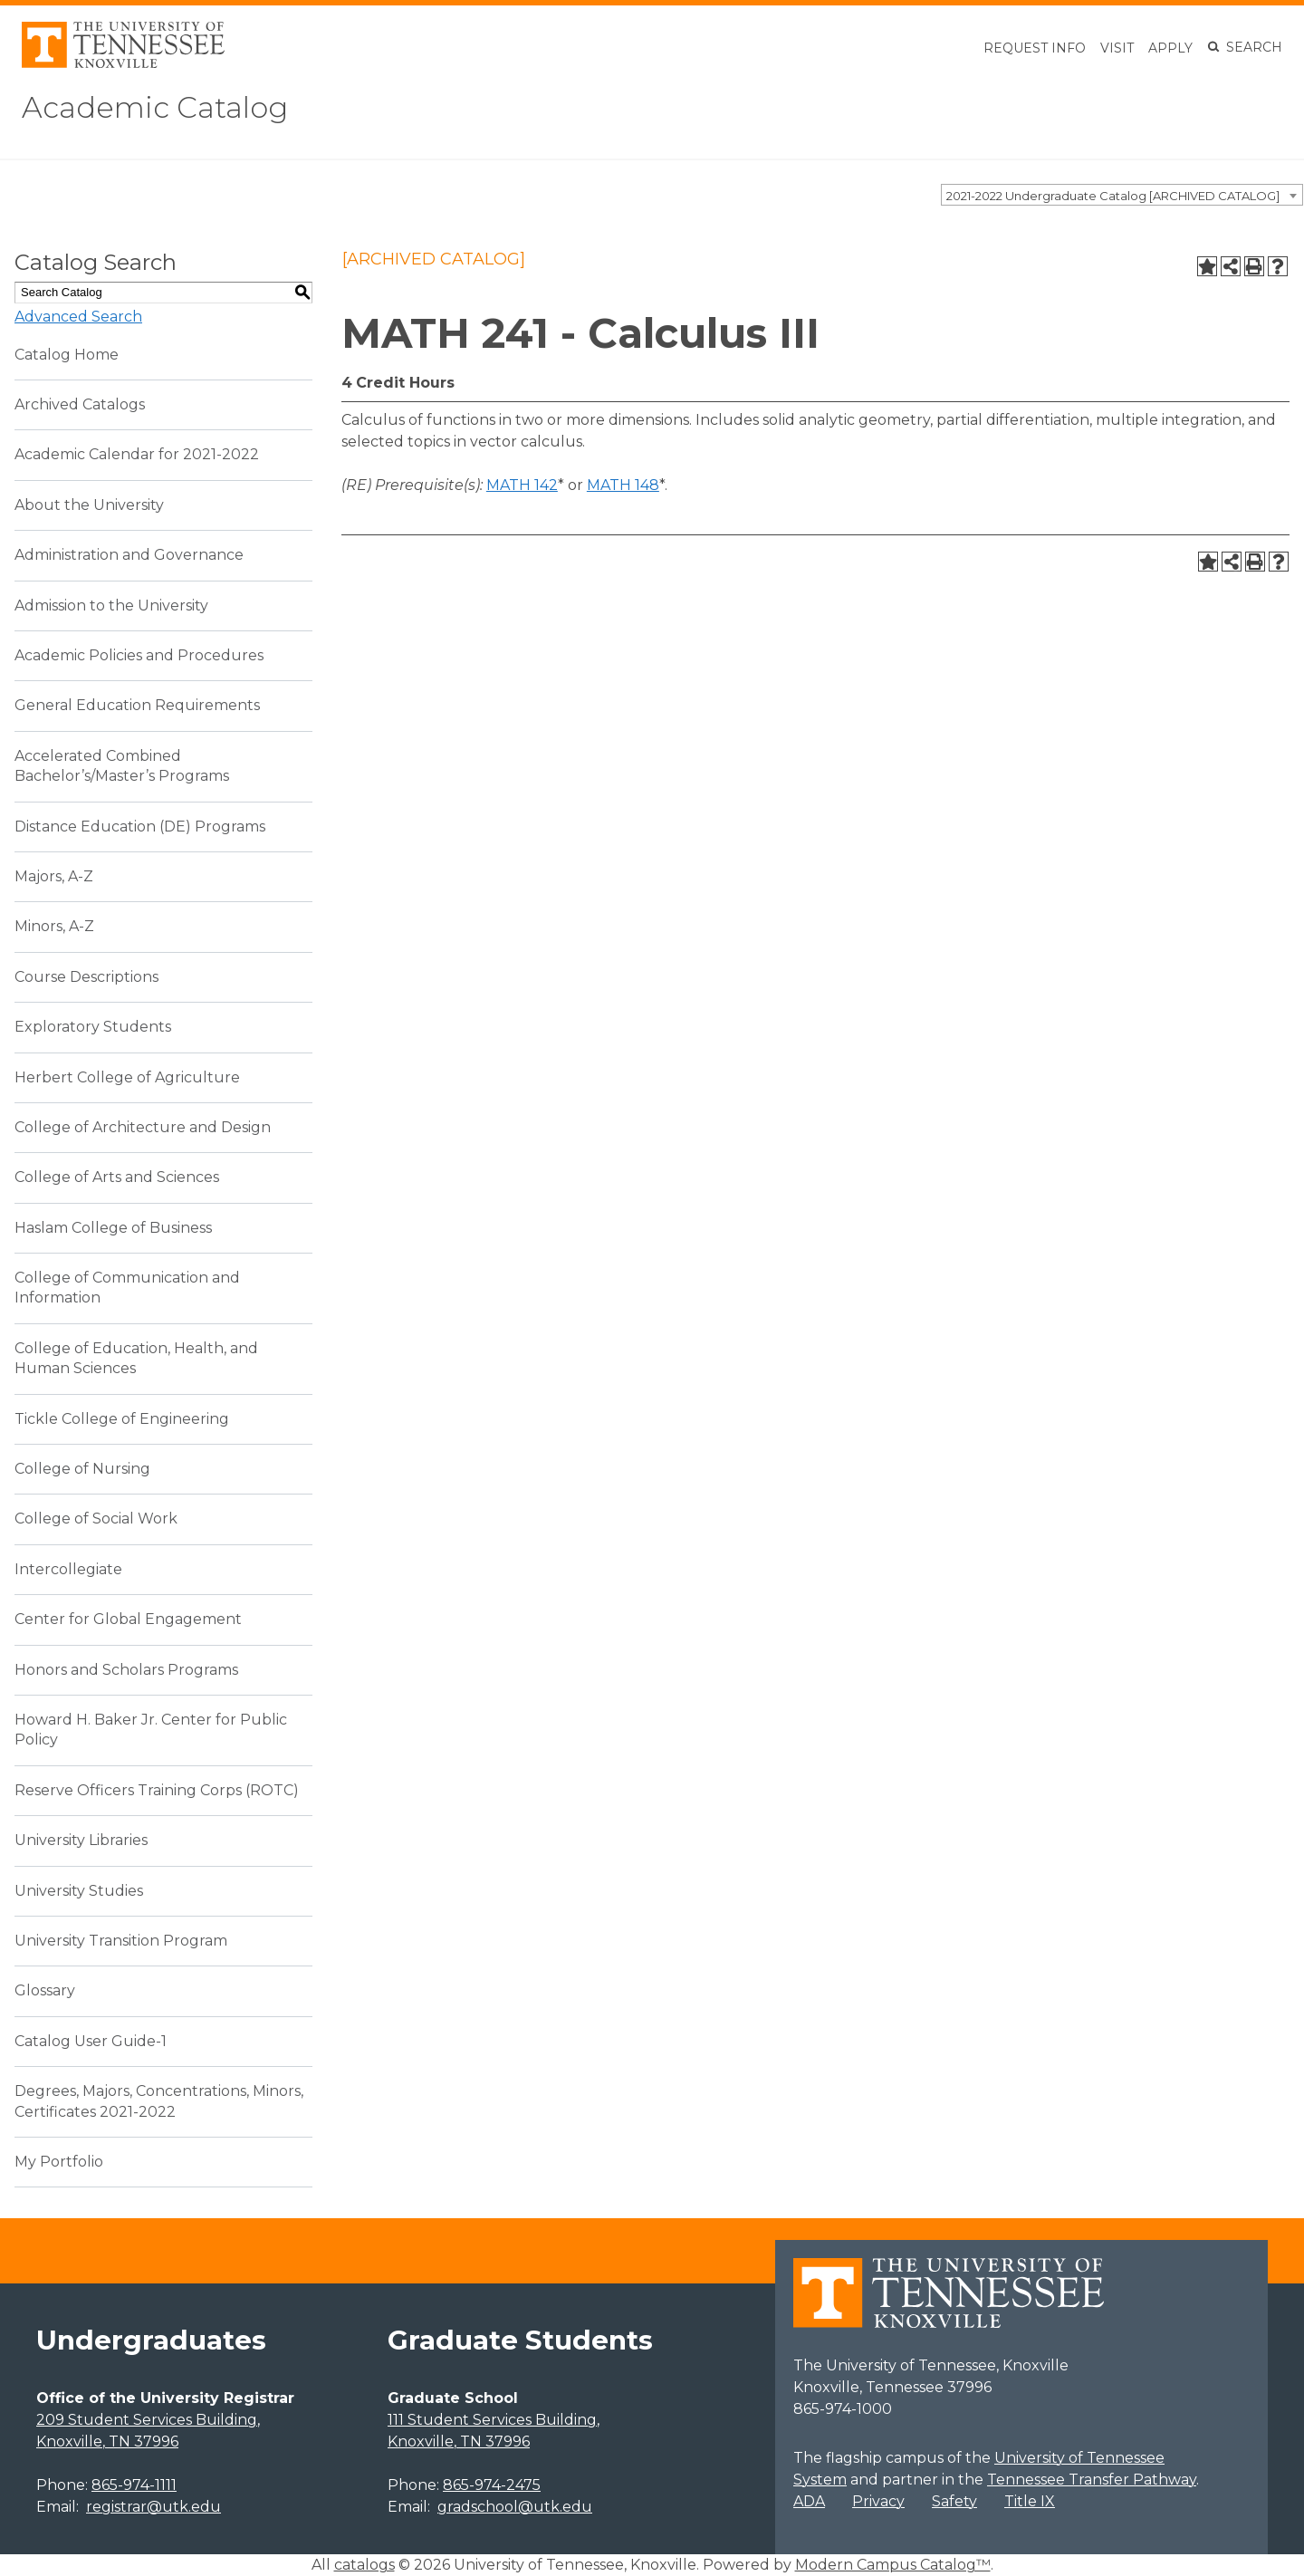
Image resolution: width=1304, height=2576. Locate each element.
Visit (1117, 48)
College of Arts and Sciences (116, 1177)
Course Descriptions (86, 976)
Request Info (1034, 48)
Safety (954, 2501)
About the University (89, 505)
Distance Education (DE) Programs (139, 826)
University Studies (78, 1890)
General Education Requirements (137, 705)
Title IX (1029, 2501)
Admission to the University (111, 605)
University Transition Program (120, 1940)
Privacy (878, 2501)
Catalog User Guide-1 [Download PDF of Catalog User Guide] (90, 2041)
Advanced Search (78, 316)
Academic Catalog (155, 107)
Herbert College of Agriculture (127, 1077)
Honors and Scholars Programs (126, 1669)
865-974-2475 (492, 2485)
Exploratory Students (92, 1026)
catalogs (364, 2564)
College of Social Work (95, 1518)
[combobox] (1122, 195)
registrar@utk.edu (153, 2506)
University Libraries (81, 1840)
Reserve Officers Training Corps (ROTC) (156, 1790)
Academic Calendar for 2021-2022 (136, 454)
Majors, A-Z (53, 876)
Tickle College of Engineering (121, 1418)
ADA (809, 2501)
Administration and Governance (129, 554)
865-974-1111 (134, 2485)
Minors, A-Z (54, 926)
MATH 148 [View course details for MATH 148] (623, 485)
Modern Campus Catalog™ (893, 2564)
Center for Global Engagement (128, 1619)
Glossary (44, 1990)
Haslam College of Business (113, 1227)
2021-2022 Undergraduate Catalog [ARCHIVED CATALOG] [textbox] (1113, 195)
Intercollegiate (68, 1569)
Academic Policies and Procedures (139, 655)
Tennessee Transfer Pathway (1091, 2479)
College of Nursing (82, 1468)
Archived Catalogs (79, 404)
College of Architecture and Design (142, 1127)
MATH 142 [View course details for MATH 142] (522, 485)
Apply (1170, 48)
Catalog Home (66, 354)
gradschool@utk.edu (514, 2506)
